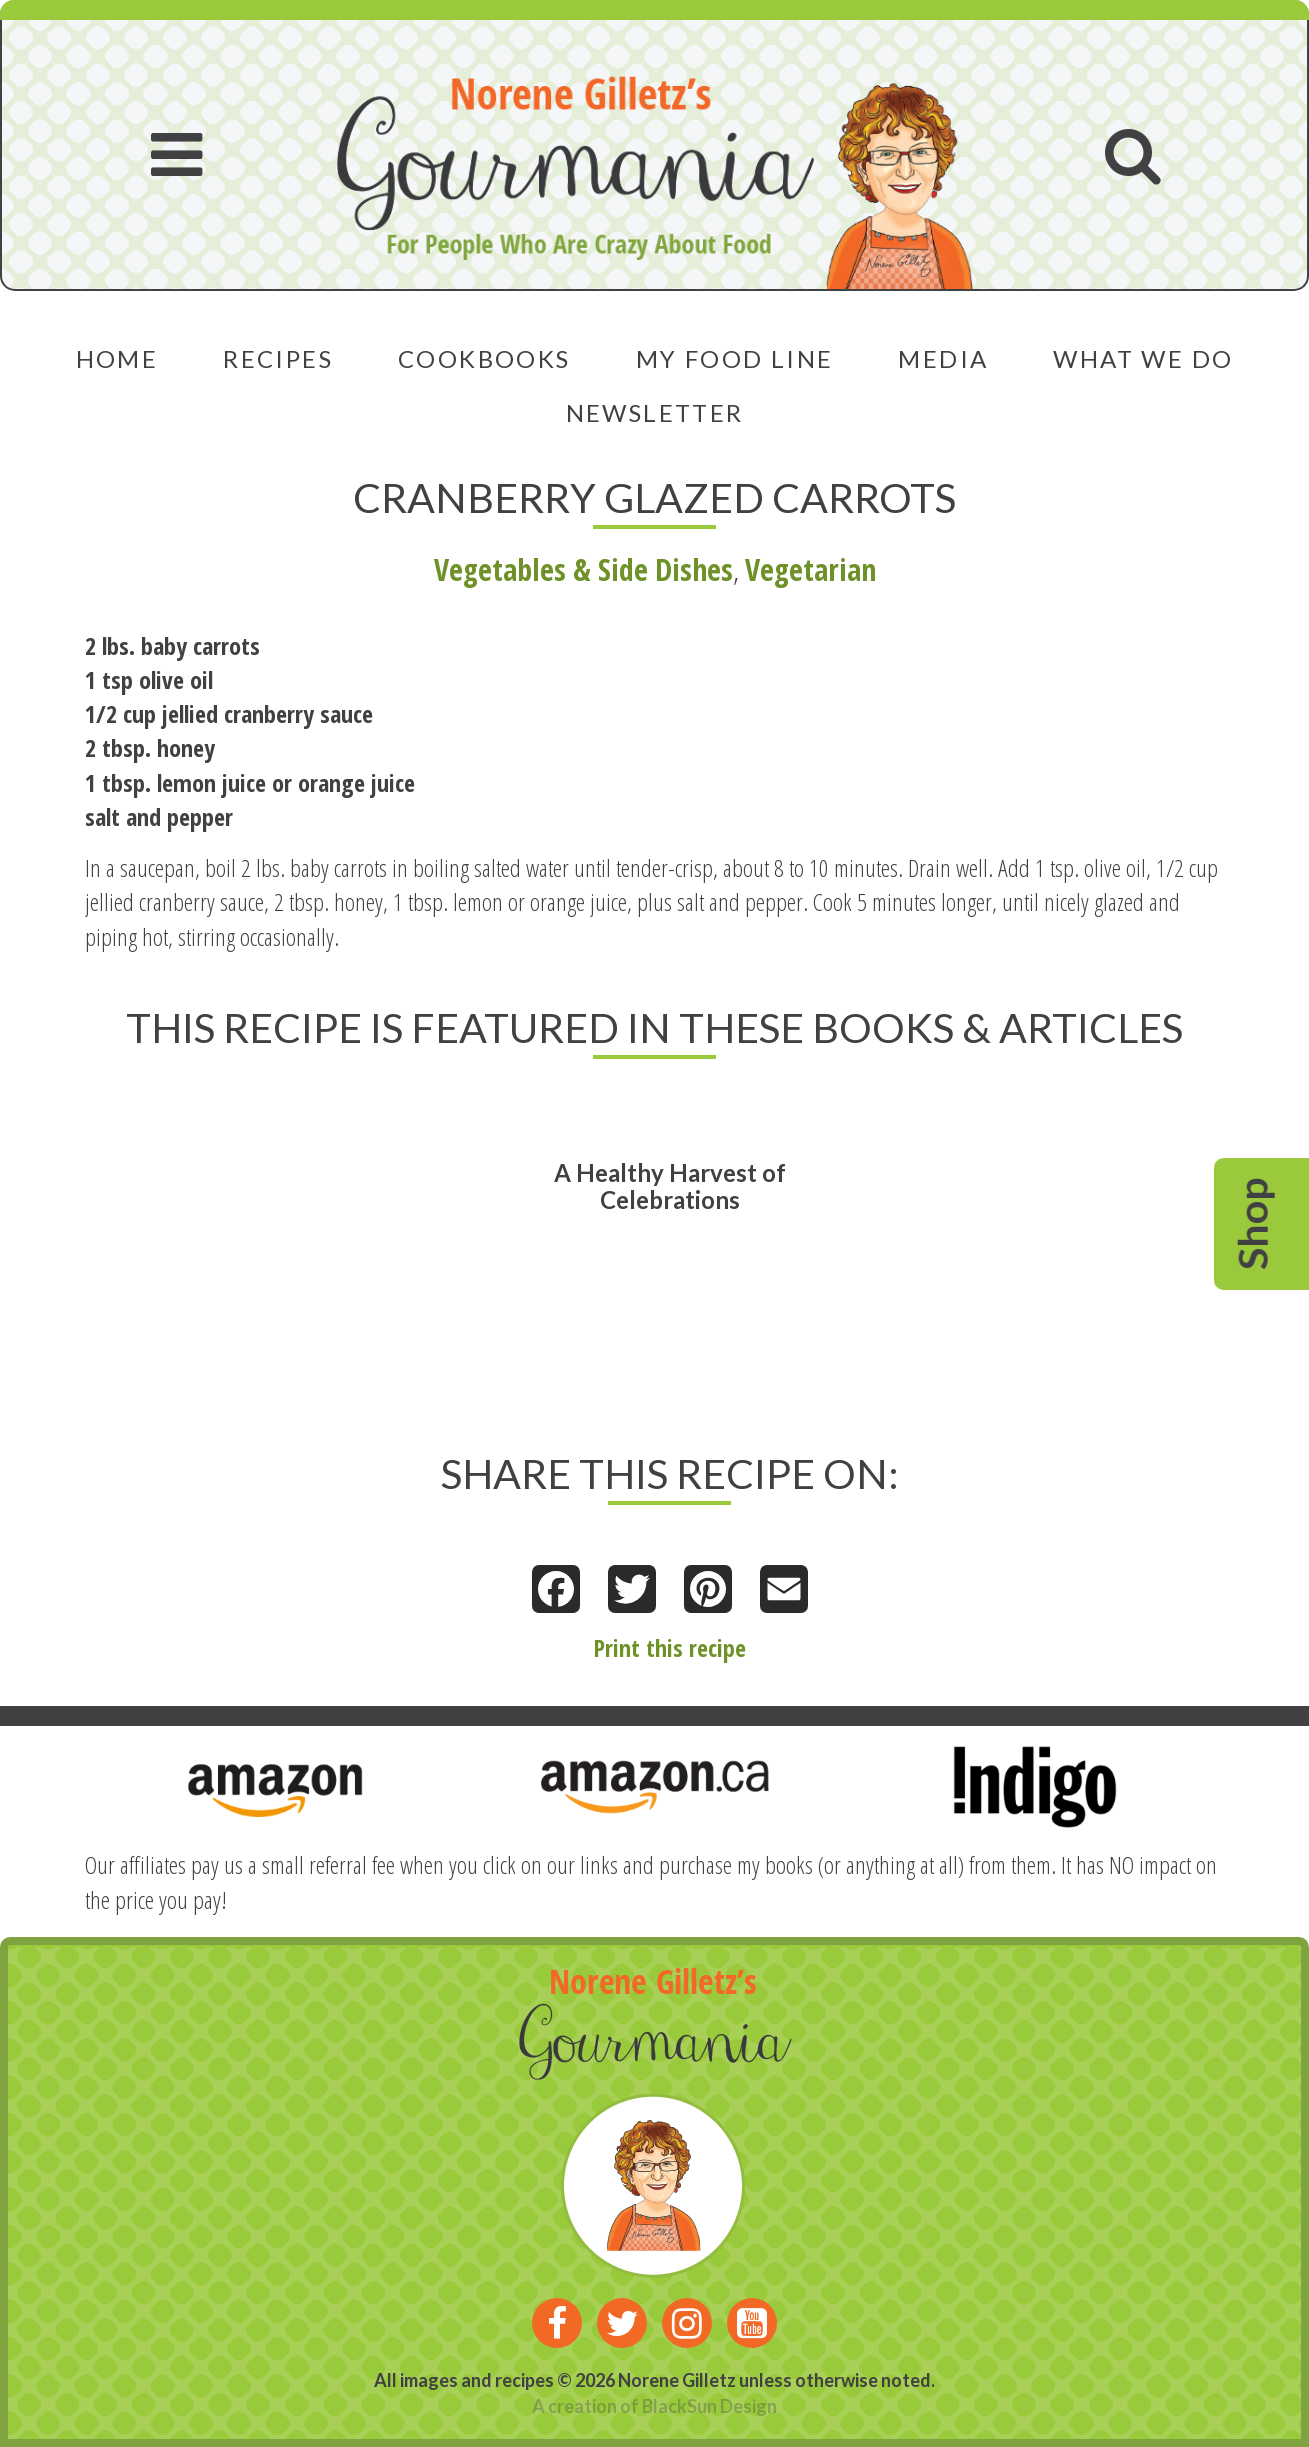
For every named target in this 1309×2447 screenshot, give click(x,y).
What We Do (1143, 358)
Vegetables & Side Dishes (583, 569)
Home (117, 358)
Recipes (278, 358)
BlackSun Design (709, 2406)
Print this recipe (669, 1647)
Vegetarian (810, 569)
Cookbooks (484, 358)
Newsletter (655, 412)
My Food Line (735, 358)
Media (943, 358)
